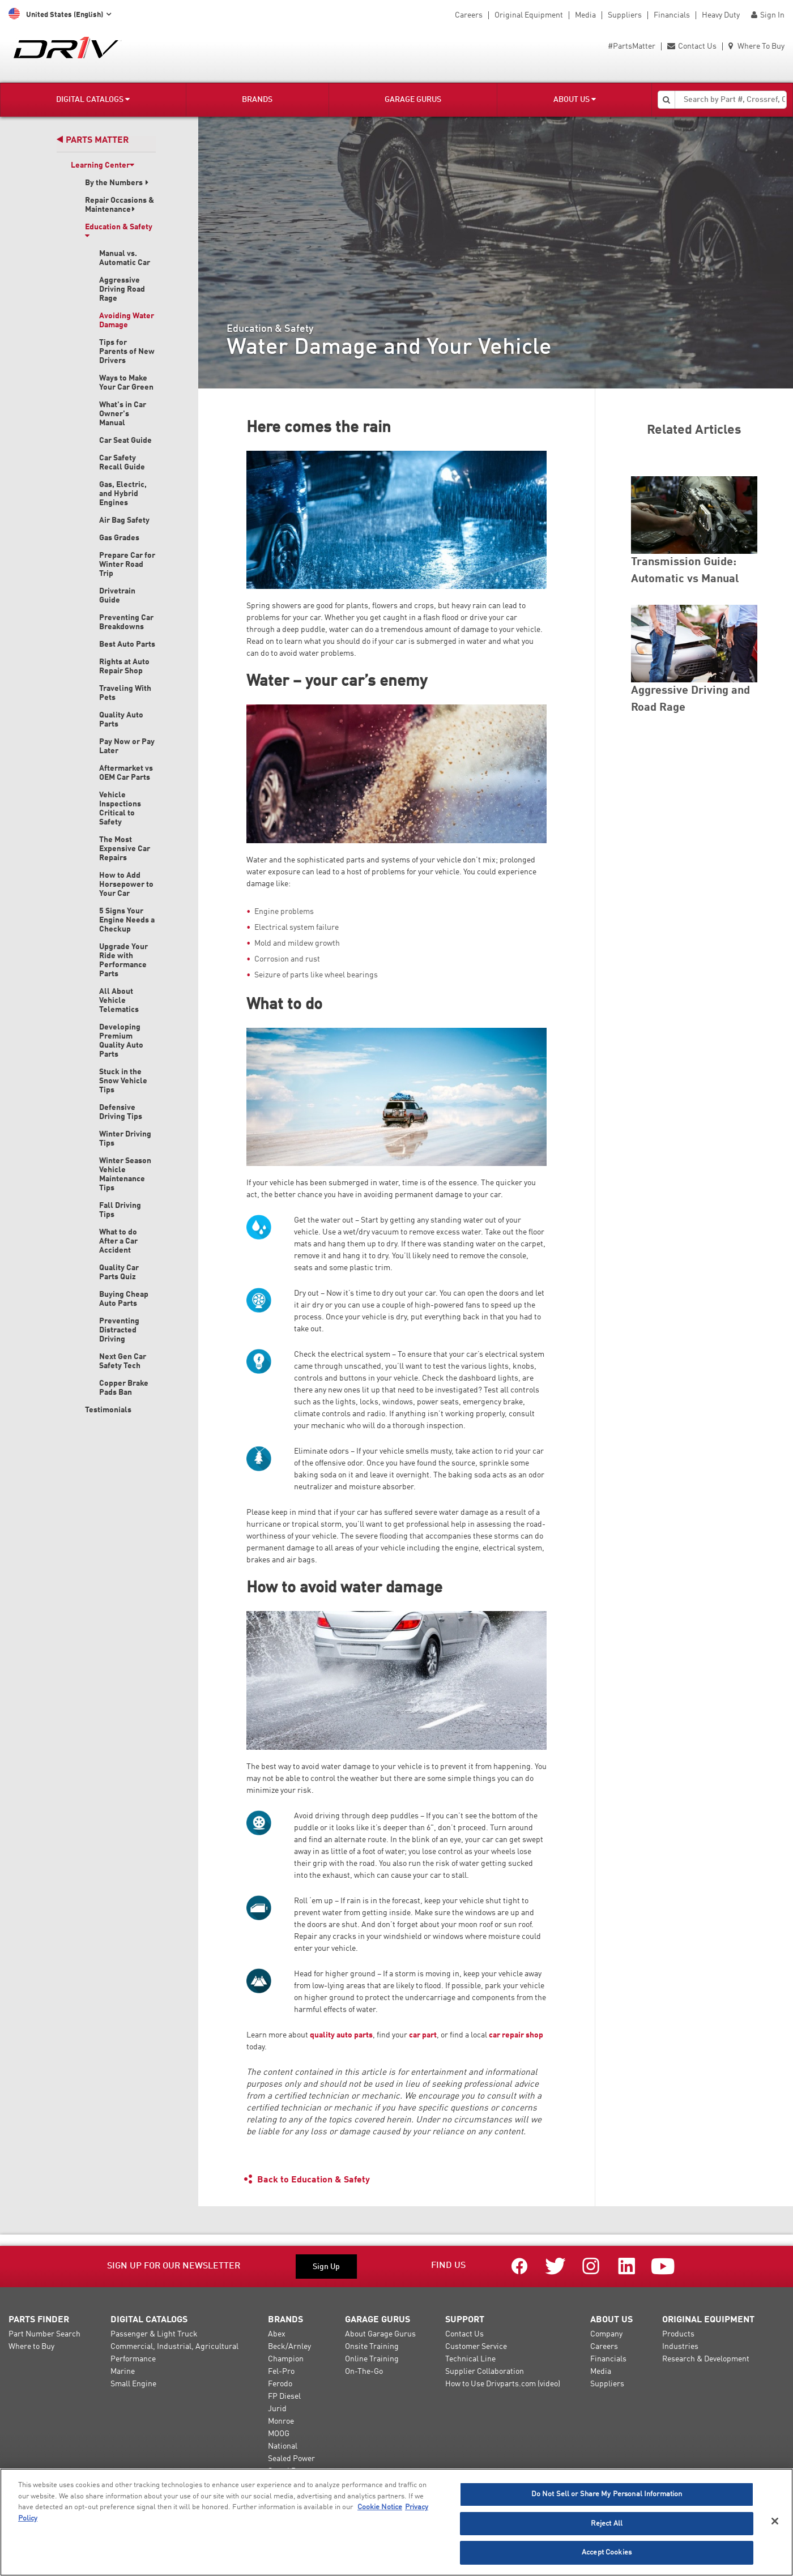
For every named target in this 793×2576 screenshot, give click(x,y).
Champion (286, 2359)
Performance (133, 2359)
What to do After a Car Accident (118, 1241)
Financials (672, 15)
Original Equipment (528, 15)
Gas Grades (119, 538)
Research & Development (705, 2359)
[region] (396, 2522)
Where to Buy (31, 2347)
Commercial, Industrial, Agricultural (174, 2347)
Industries (680, 2347)
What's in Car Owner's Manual (122, 414)
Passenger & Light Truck (154, 2334)
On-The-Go (364, 2372)
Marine (122, 2372)
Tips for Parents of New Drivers (127, 352)
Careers (469, 15)
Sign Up (326, 2267)
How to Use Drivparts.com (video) (502, 2384)
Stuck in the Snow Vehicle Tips (123, 1081)
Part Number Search (44, 2334)
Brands (257, 100)
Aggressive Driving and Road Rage (690, 699)
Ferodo (280, 2384)
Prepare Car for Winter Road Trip (127, 565)
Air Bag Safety (124, 520)
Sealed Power (291, 2459)
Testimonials (108, 1410)
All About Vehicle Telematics (119, 1001)
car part (423, 2035)
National (282, 2446)
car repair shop (516, 2035)
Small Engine (133, 2384)
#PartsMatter (631, 46)
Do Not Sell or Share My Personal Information (607, 2494)
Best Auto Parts (127, 644)
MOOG (278, 2434)
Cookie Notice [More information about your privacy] (379, 2507)
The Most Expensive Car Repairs (124, 849)
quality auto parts (341, 2035)
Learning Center (102, 165)
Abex (276, 2334)
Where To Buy (756, 46)
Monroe (281, 2421)
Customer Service (476, 2347)
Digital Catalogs (93, 99)
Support (464, 2320)
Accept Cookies (607, 2552)
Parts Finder (38, 2320)
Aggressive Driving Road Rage (122, 289)
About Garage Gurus (380, 2334)
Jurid (277, 2409)
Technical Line (470, 2359)
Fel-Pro (281, 2372)
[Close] (774, 2521)
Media (585, 15)
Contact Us (692, 46)
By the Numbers (117, 183)
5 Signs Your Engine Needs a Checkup (127, 920)
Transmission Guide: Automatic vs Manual (685, 571)
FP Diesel (284, 2396)
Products (678, 2334)
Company (606, 2334)
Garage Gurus (413, 100)
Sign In (768, 15)
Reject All (607, 2523)
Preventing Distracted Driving (119, 1330)
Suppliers (625, 15)
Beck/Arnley (289, 2347)
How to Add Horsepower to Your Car (126, 885)
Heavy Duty (721, 15)
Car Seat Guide (125, 441)
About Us (574, 99)
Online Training (372, 2359)
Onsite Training (372, 2347)
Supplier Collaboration (484, 2372)
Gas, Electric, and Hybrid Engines (123, 494)
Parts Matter (93, 140)
